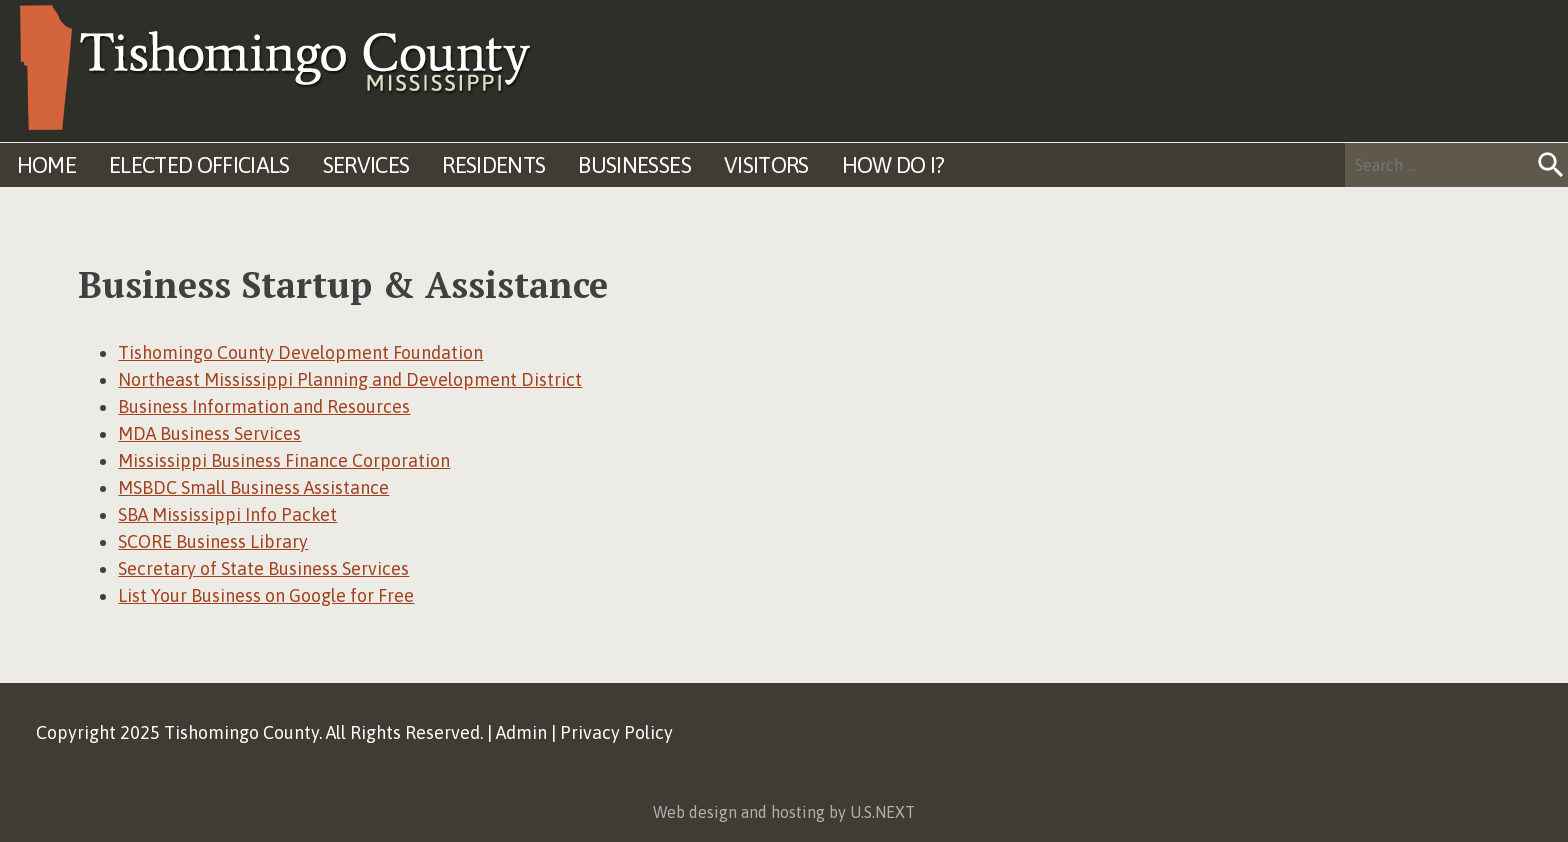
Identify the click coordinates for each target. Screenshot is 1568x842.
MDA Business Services (209, 433)
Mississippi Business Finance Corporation (284, 460)
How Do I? (893, 165)
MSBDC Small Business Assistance (253, 487)
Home (46, 165)
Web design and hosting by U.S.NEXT (784, 812)
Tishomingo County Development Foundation (300, 352)
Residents (493, 165)
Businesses (634, 165)
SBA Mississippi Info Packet (227, 514)
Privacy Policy (616, 732)
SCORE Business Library (213, 541)
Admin (521, 732)
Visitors (766, 165)
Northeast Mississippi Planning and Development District (350, 379)
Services (366, 165)
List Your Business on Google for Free (266, 595)
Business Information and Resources (264, 406)
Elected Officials (199, 165)
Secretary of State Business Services (263, 568)
